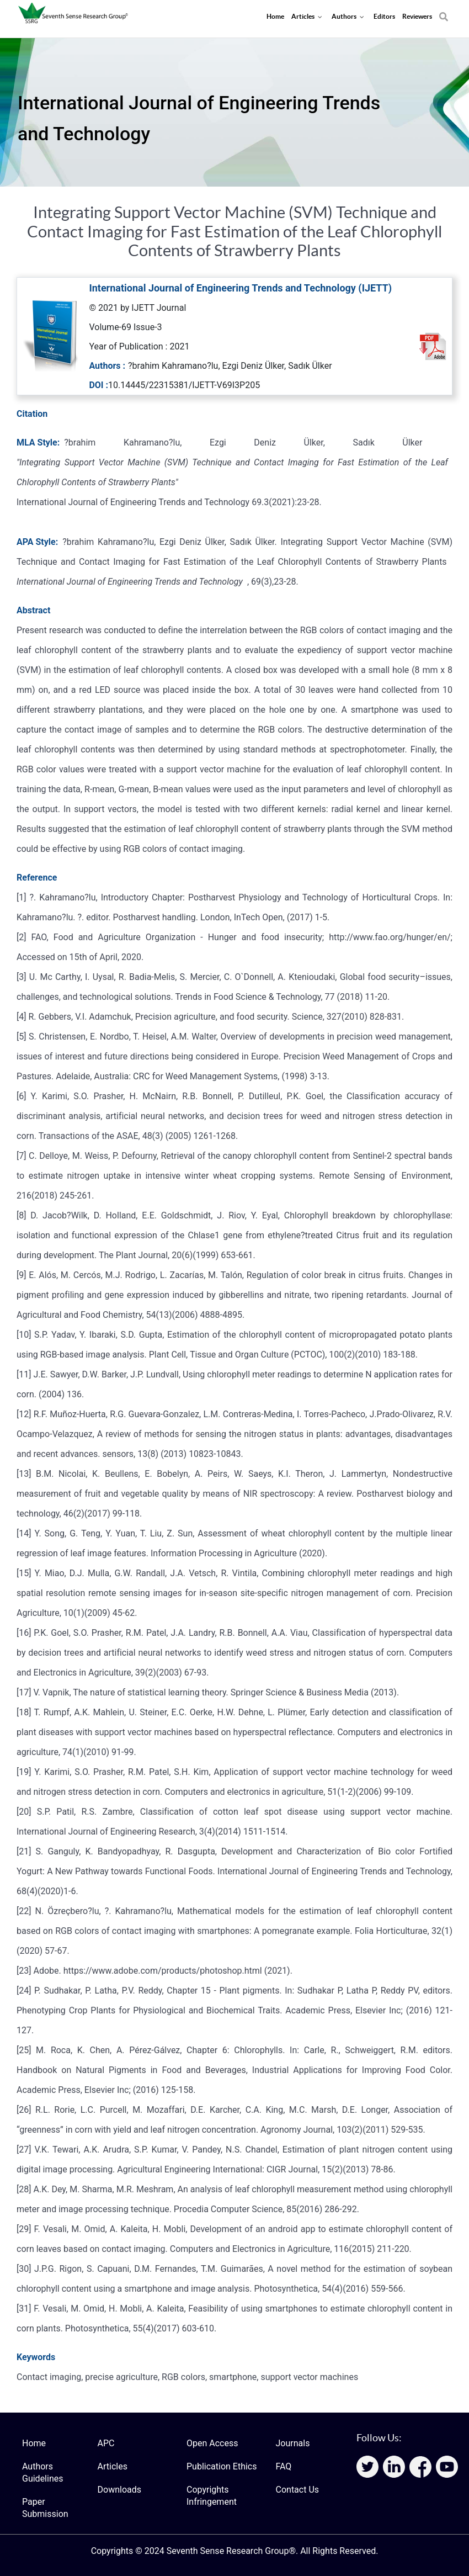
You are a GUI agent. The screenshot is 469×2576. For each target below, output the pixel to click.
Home (34, 2443)
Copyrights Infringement (211, 2495)
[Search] (443, 11)
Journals (293, 2443)
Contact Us (297, 2489)
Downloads (119, 2489)
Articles (112, 2466)
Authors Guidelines (42, 2472)
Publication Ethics (221, 2466)
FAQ (284, 2466)
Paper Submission (45, 2508)
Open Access (212, 2443)
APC (106, 2443)
